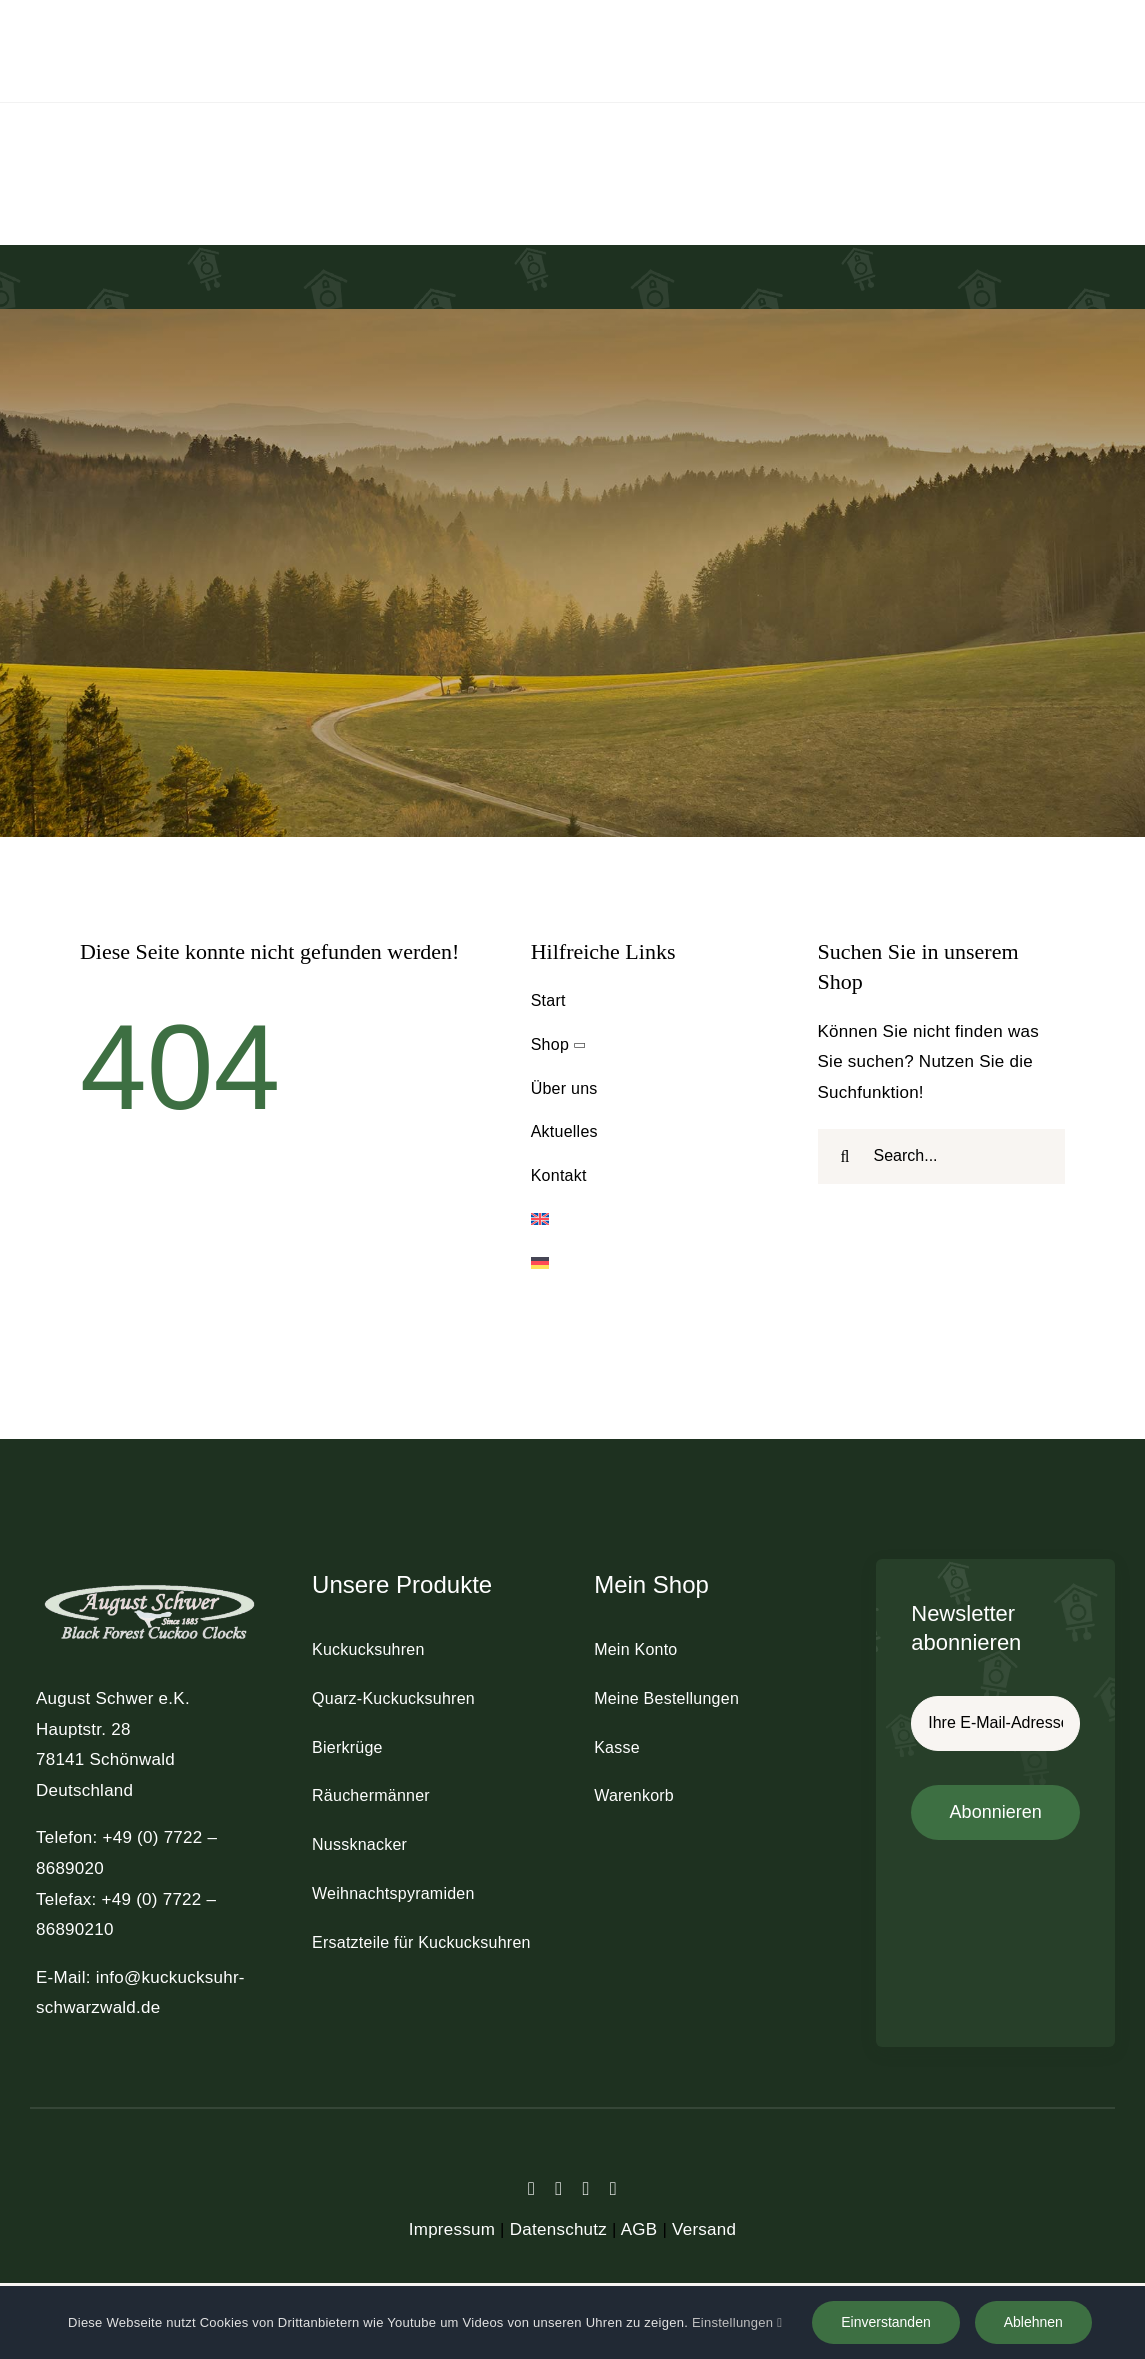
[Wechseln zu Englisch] (655, 1220)
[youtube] (613, 2188)
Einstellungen (737, 2322)
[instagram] (586, 2188)
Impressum (452, 2229)
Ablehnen (1033, 2322)
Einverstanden (886, 2322)
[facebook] (531, 2188)
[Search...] (942, 1156)
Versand (704, 2229)
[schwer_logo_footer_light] (149, 1583)
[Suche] (845, 1156)
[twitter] (558, 2188)
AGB (639, 2229)
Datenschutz (558, 2229)
